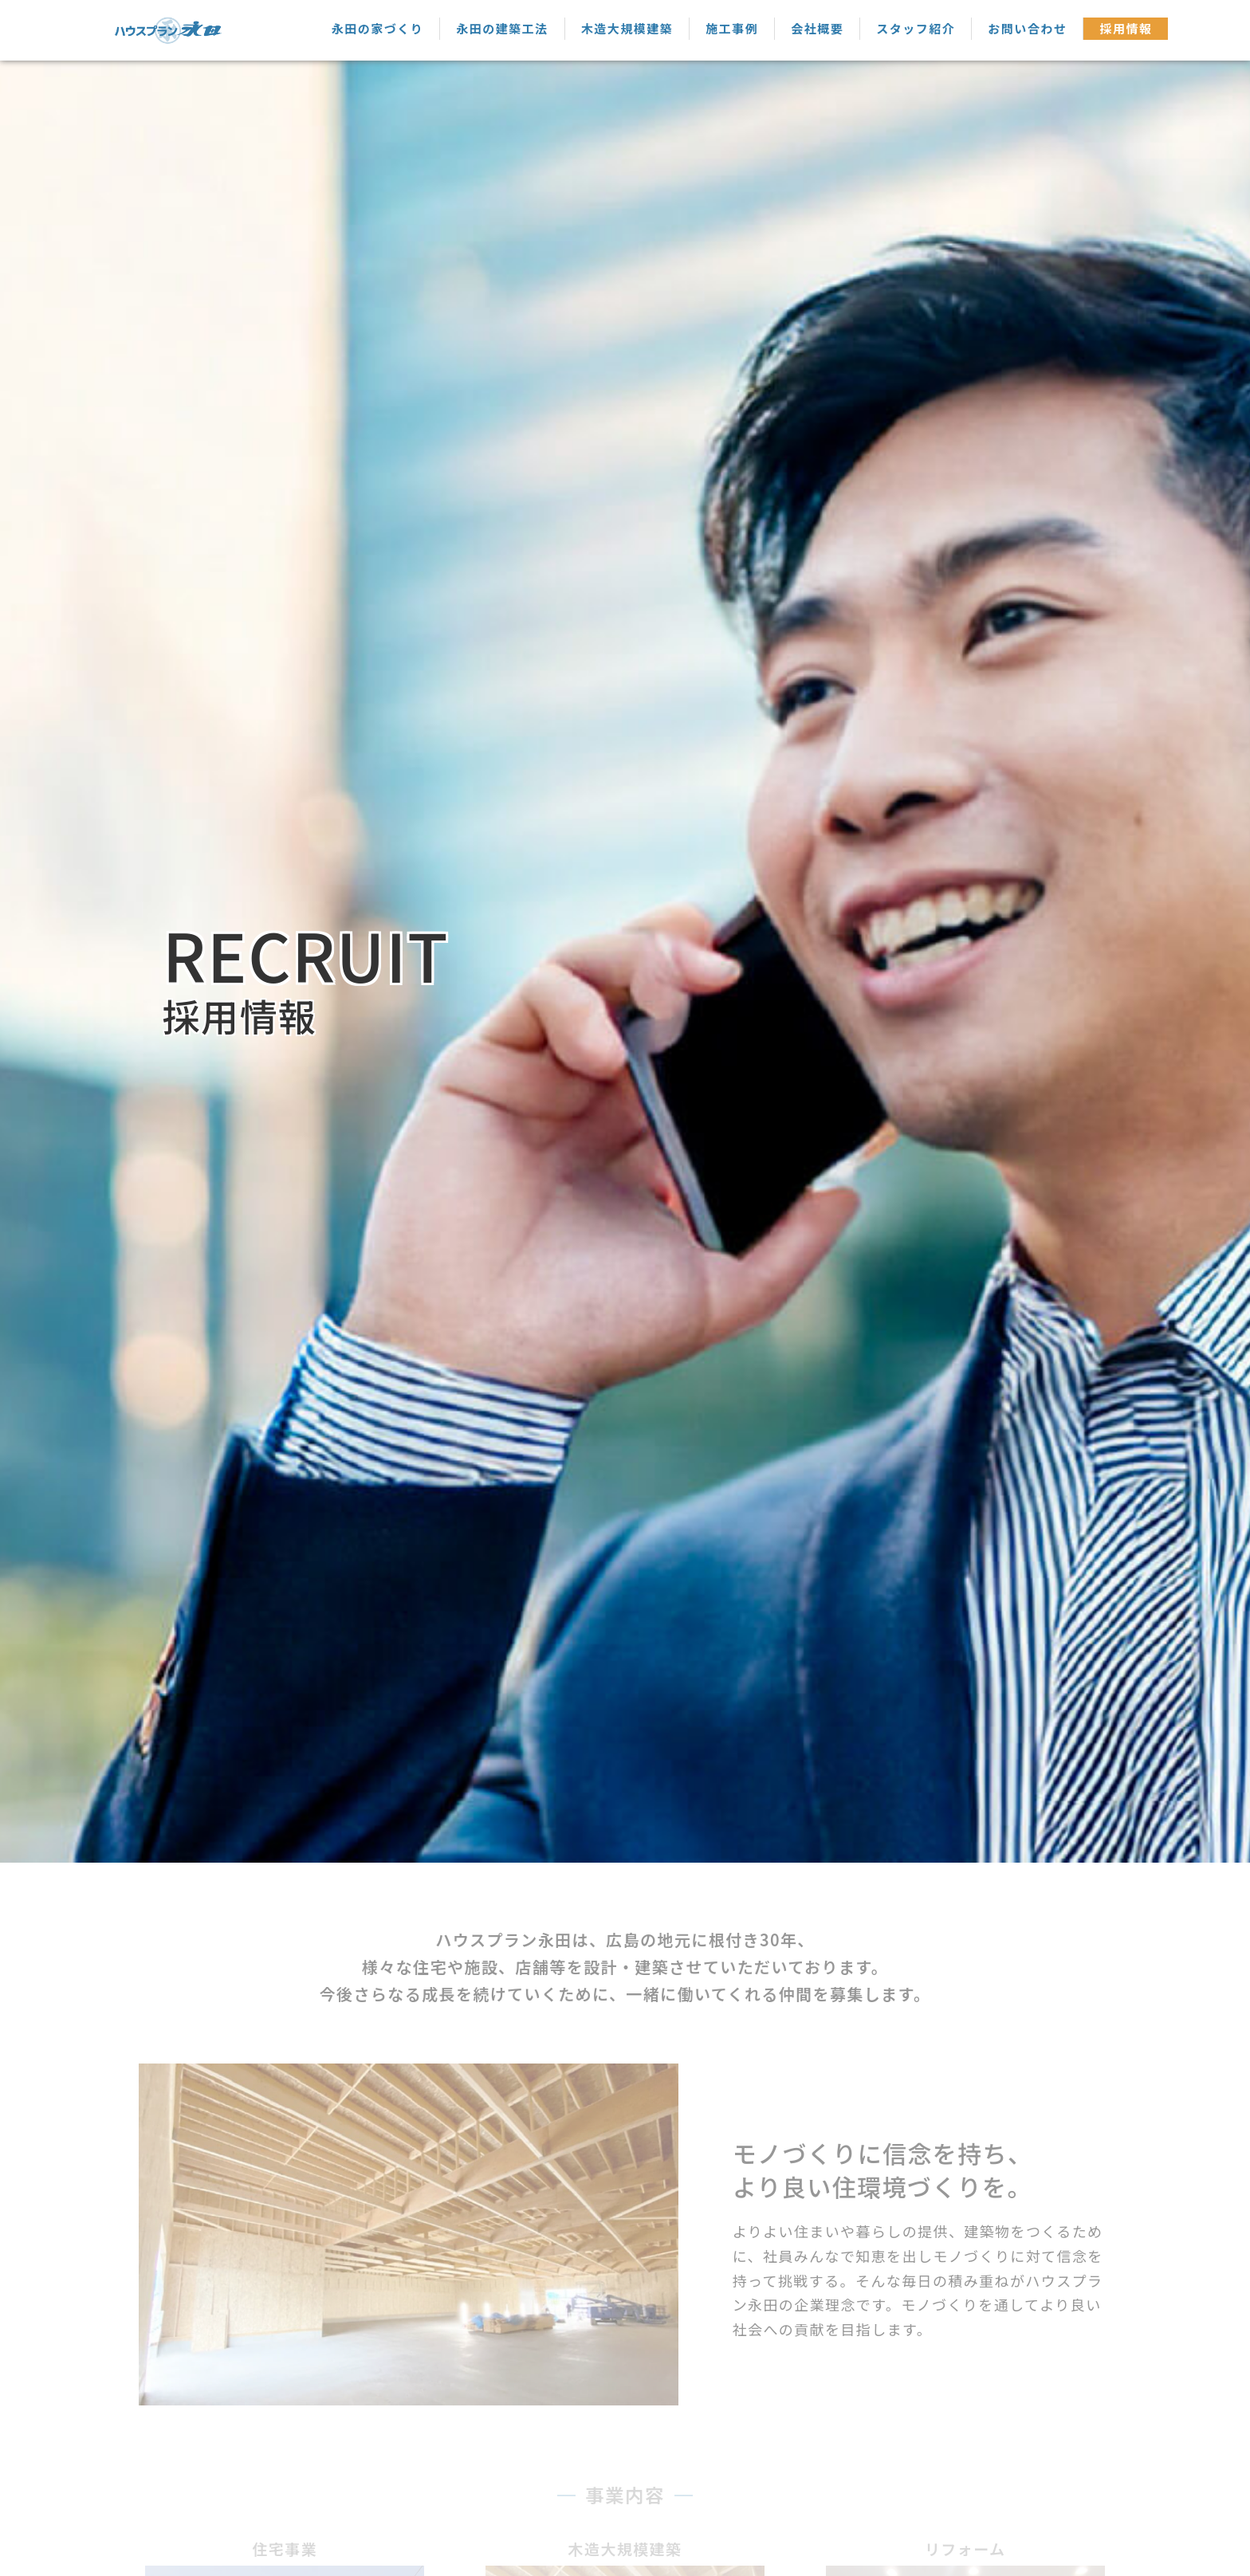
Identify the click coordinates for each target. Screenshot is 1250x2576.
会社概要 (817, 28)
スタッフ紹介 (915, 28)
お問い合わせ (1027, 28)
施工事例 (732, 28)
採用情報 (1125, 28)
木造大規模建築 (627, 28)
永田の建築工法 (502, 28)
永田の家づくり (378, 28)
